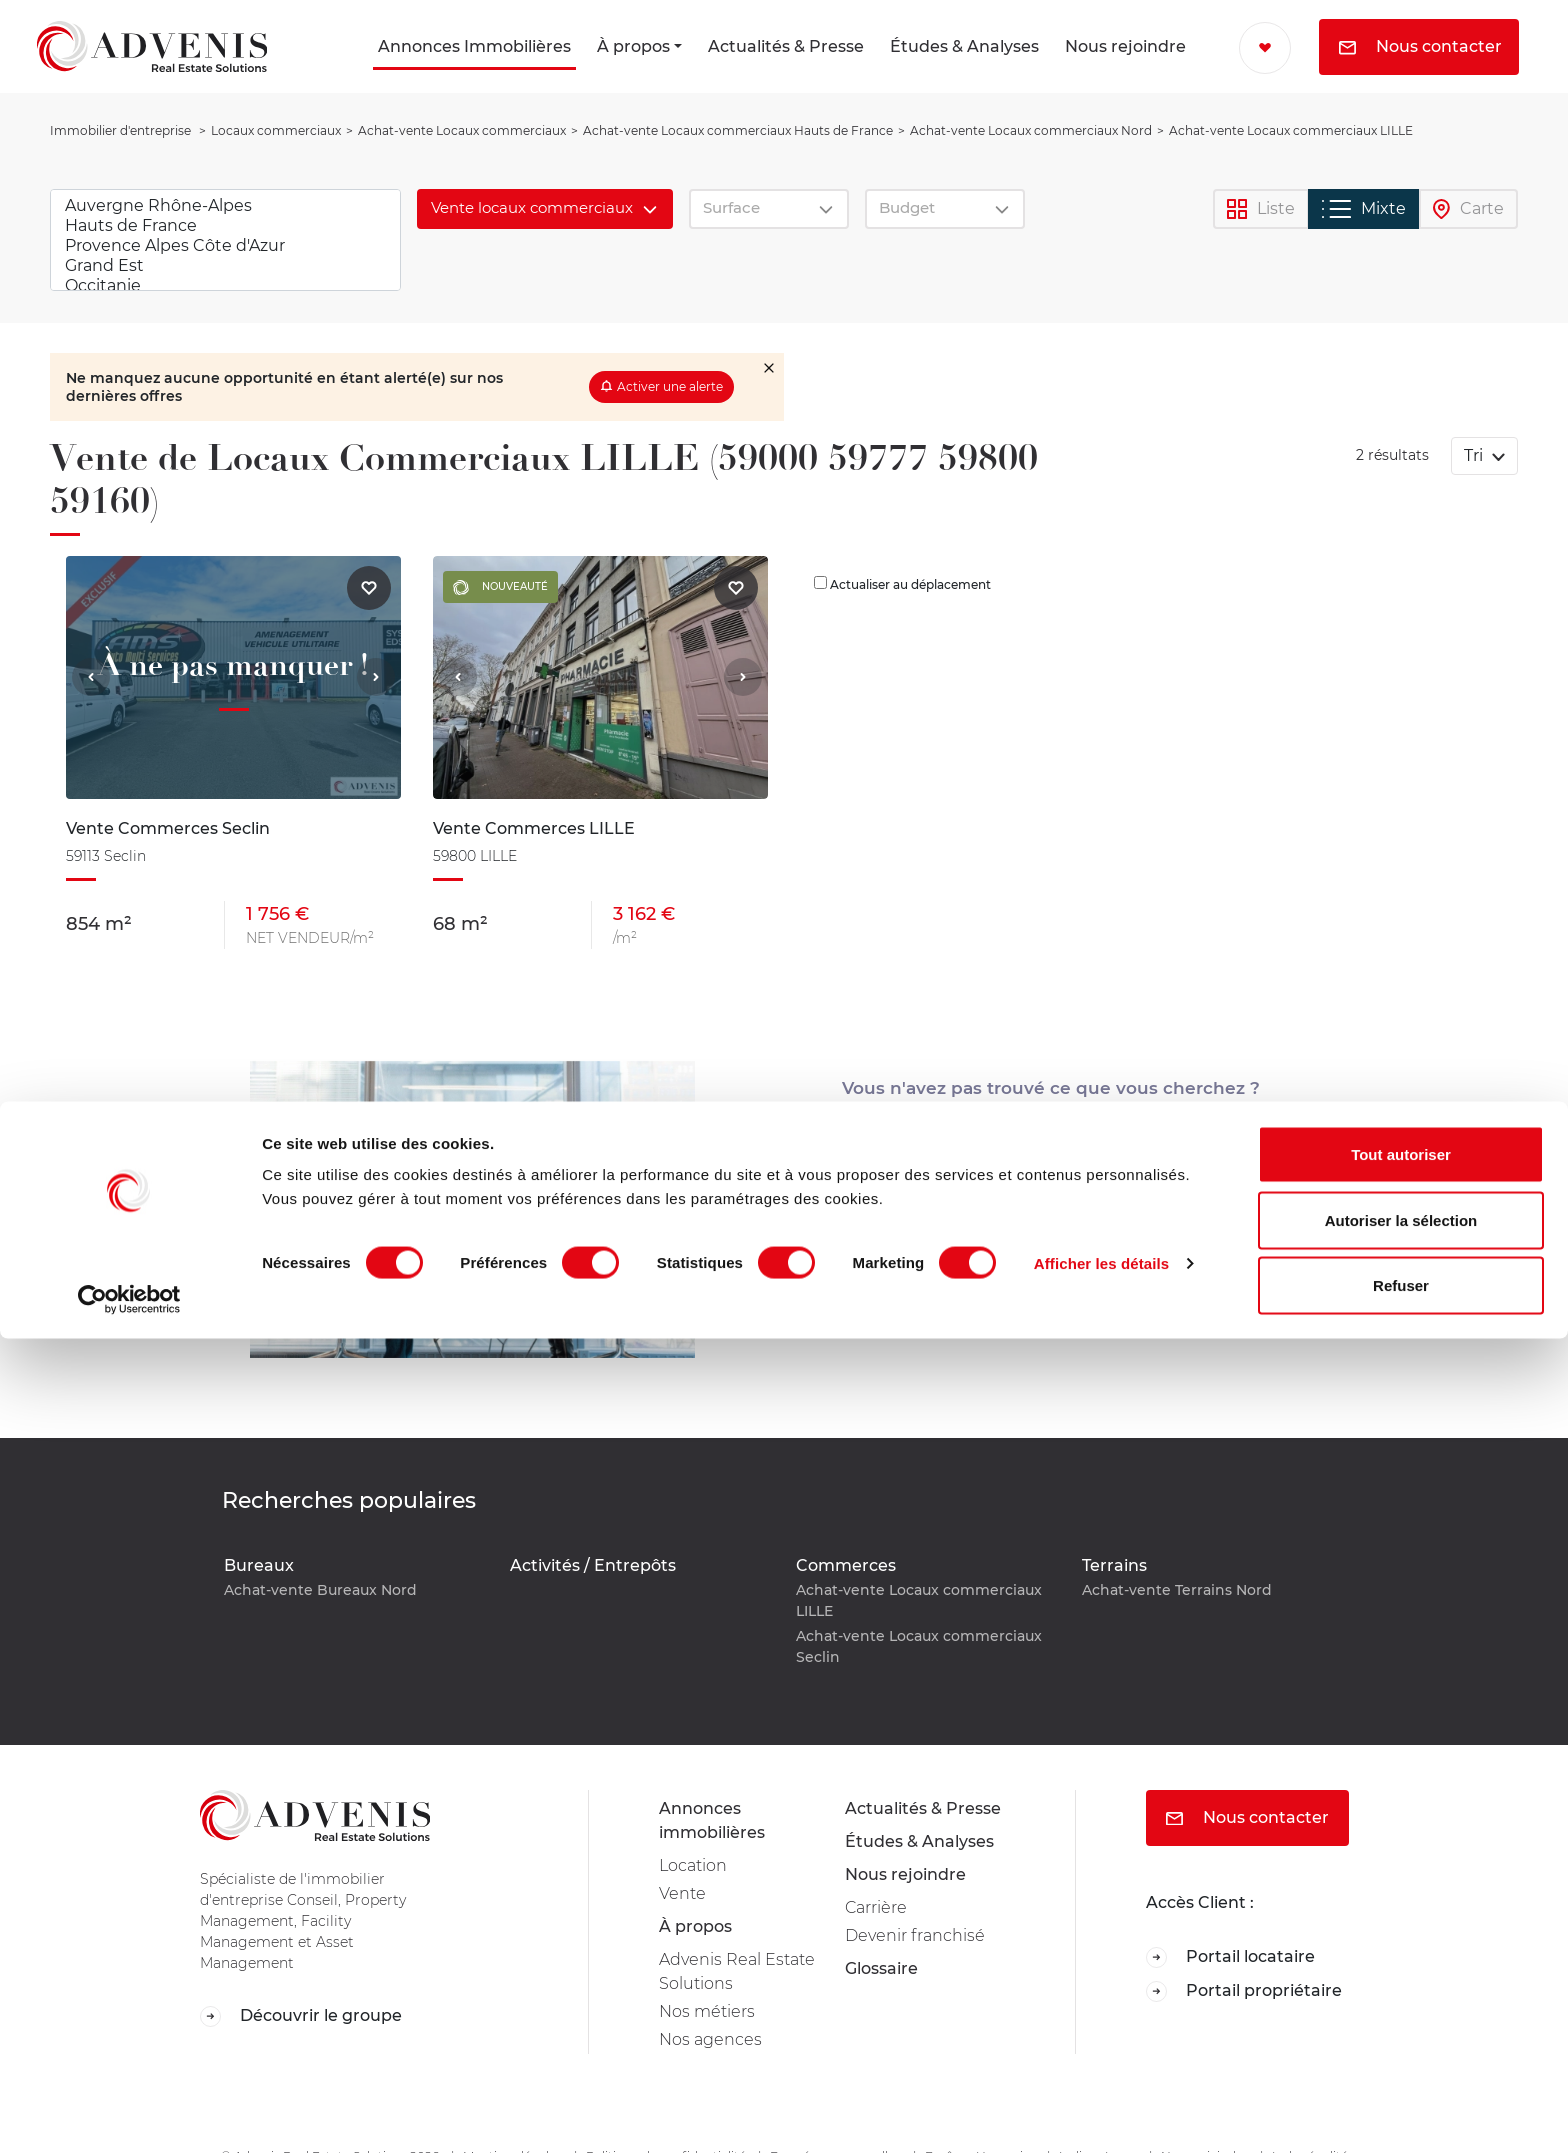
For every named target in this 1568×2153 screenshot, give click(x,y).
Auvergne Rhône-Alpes (225, 206)
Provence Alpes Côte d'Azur (225, 246)
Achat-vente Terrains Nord (1177, 1590)
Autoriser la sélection (1401, 2034)
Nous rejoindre (1125, 46)
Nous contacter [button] (1420, 46)
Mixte (1364, 209)
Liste (1261, 209)
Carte (1468, 209)
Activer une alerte (670, 386)
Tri (1475, 455)
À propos (633, 46)
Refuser (1401, 2099)
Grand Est (225, 266)
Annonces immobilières (712, 1820)
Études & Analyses (964, 46)
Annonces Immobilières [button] (474, 46)
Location (693, 1865)
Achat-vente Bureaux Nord (320, 1590)
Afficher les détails (1101, 2077)
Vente (682, 1893)
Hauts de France (225, 226)
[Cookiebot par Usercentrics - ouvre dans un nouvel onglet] (129, 2114)
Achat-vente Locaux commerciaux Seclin (919, 1646)
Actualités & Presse (786, 46)
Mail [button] (1051, 1242)
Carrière (876, 1907)
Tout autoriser (1401, 1968)
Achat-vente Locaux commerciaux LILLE (919, 1600)
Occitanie (225, 286)
